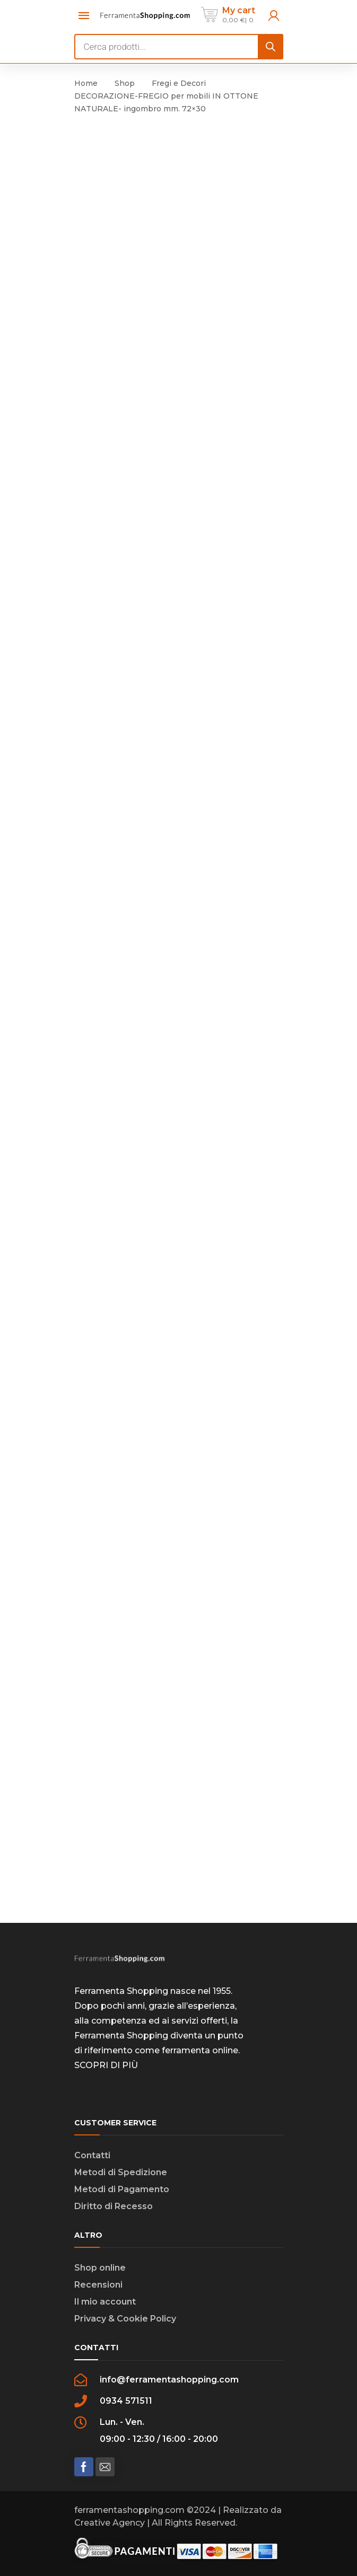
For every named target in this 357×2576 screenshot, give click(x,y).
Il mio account (105, 2302)
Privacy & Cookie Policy (125, 2319)
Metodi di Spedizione (120, 2172)
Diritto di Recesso (113, 2206)
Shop (125, 83)
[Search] (270, 46)
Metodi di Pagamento (121, 2189)
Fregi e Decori (179, 83)
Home (86, 83)
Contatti (92, 2155)
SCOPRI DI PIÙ (106, 2065)
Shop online (100, 2268)
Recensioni (98, 2285)
